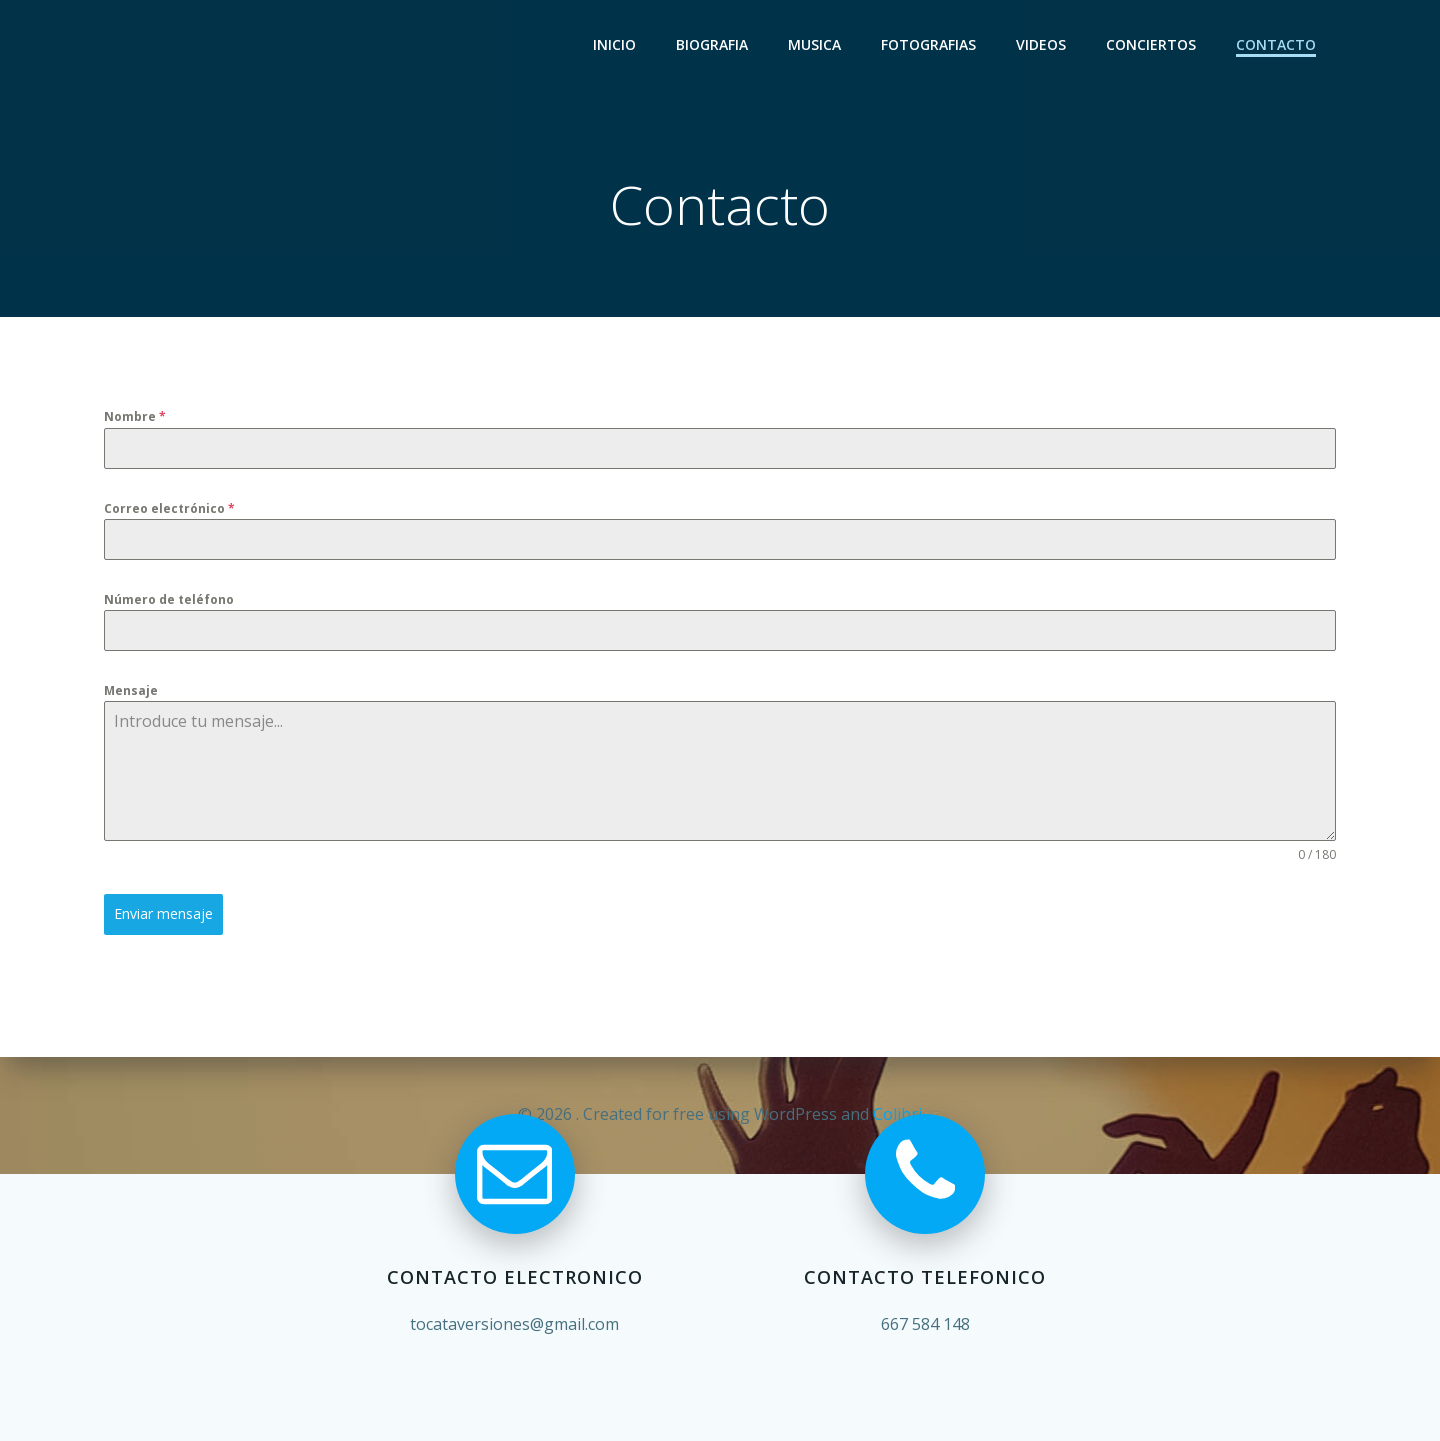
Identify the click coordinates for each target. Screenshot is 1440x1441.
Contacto (1276, 45)
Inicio (614, 45)
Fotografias (928, 45)
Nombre (135, 417)
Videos (1041, 45)
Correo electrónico (169, 508)
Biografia (712, 45)
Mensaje (131, 691)
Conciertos (1151, 45)
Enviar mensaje (163, 914)
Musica (814, 45)
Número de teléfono (169, 599)
